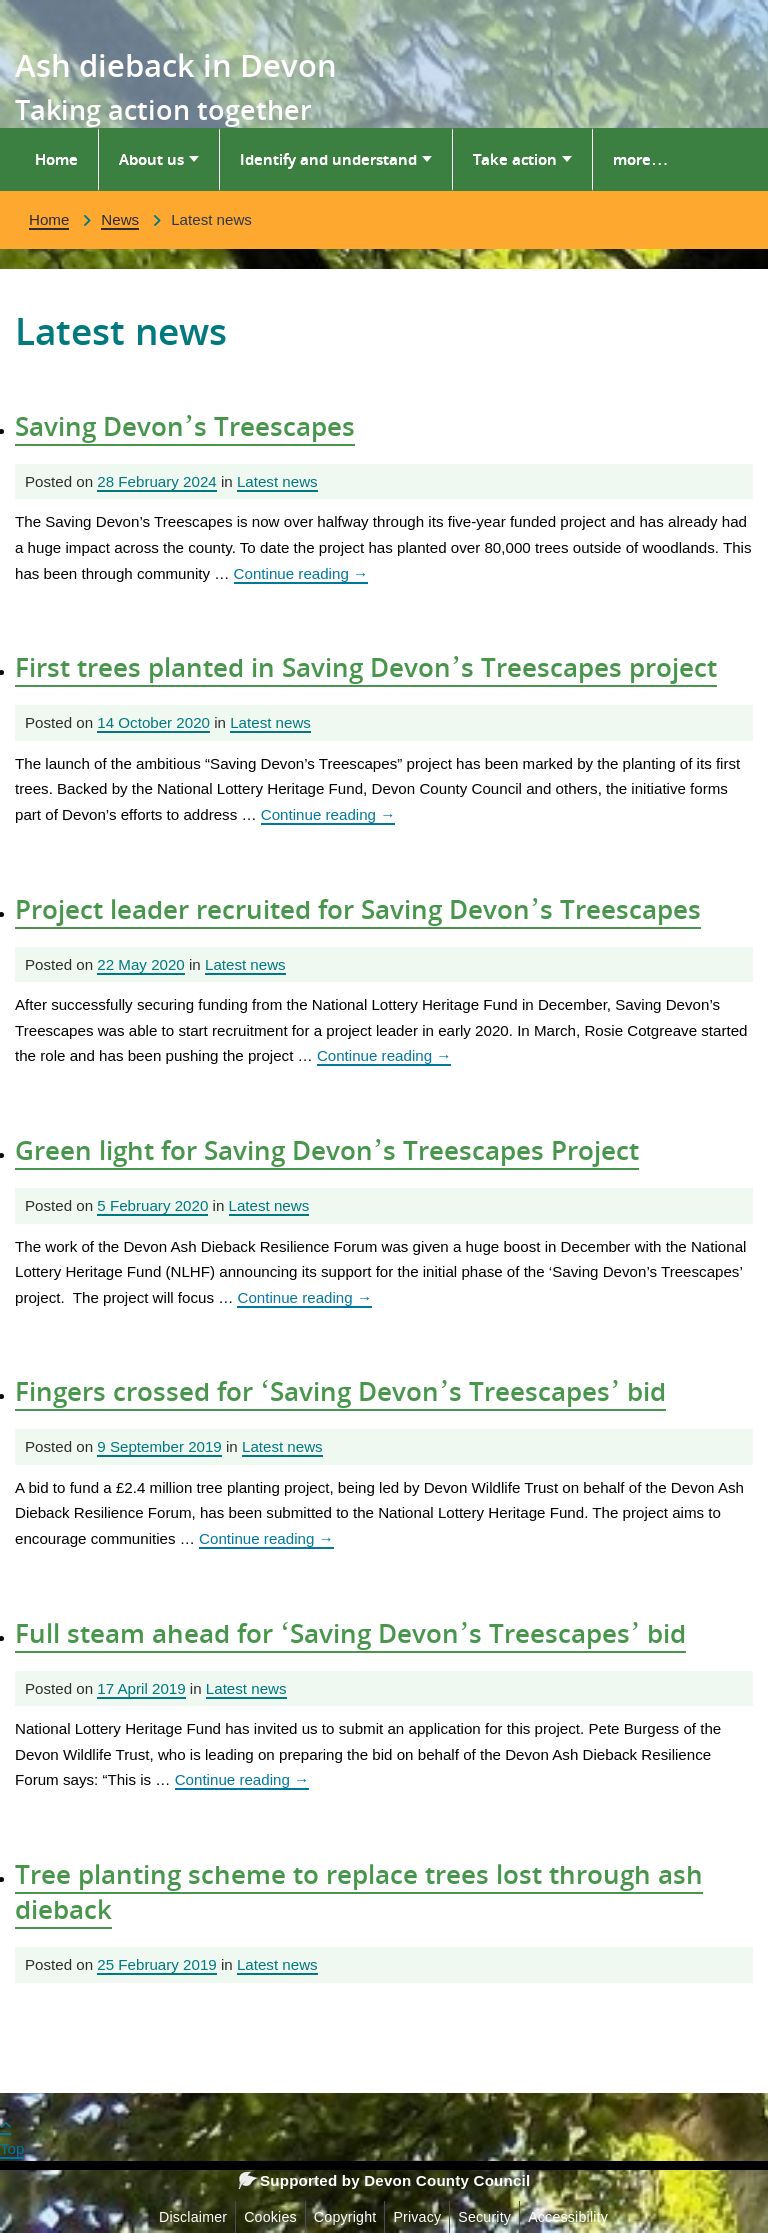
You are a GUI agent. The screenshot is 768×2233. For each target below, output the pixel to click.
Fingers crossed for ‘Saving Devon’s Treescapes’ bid (340, 1391)
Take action (515, 159)
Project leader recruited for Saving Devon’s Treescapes (358, 909)
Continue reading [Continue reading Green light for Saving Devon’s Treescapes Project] (304, 1297)
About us (151, 159)
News (120, 219)
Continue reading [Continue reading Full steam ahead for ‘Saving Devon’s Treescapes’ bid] (242, 1779)
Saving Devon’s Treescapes (185, 426)
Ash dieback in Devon (176, 65)
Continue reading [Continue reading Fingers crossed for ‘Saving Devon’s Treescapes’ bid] (266, 1538)
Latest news (277, 481)
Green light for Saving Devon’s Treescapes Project (327, 1150)
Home (56, 159)
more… (640, 159)
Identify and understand (328, 159)
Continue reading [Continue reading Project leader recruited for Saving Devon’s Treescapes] (384, 1055)
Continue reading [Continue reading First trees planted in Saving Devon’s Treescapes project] (328, 814)
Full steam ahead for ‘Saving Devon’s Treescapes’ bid (350, 1633)
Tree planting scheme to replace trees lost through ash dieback (359, 1891)
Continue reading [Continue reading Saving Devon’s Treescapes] (301, 573)
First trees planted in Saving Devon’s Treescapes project (366, 667)
